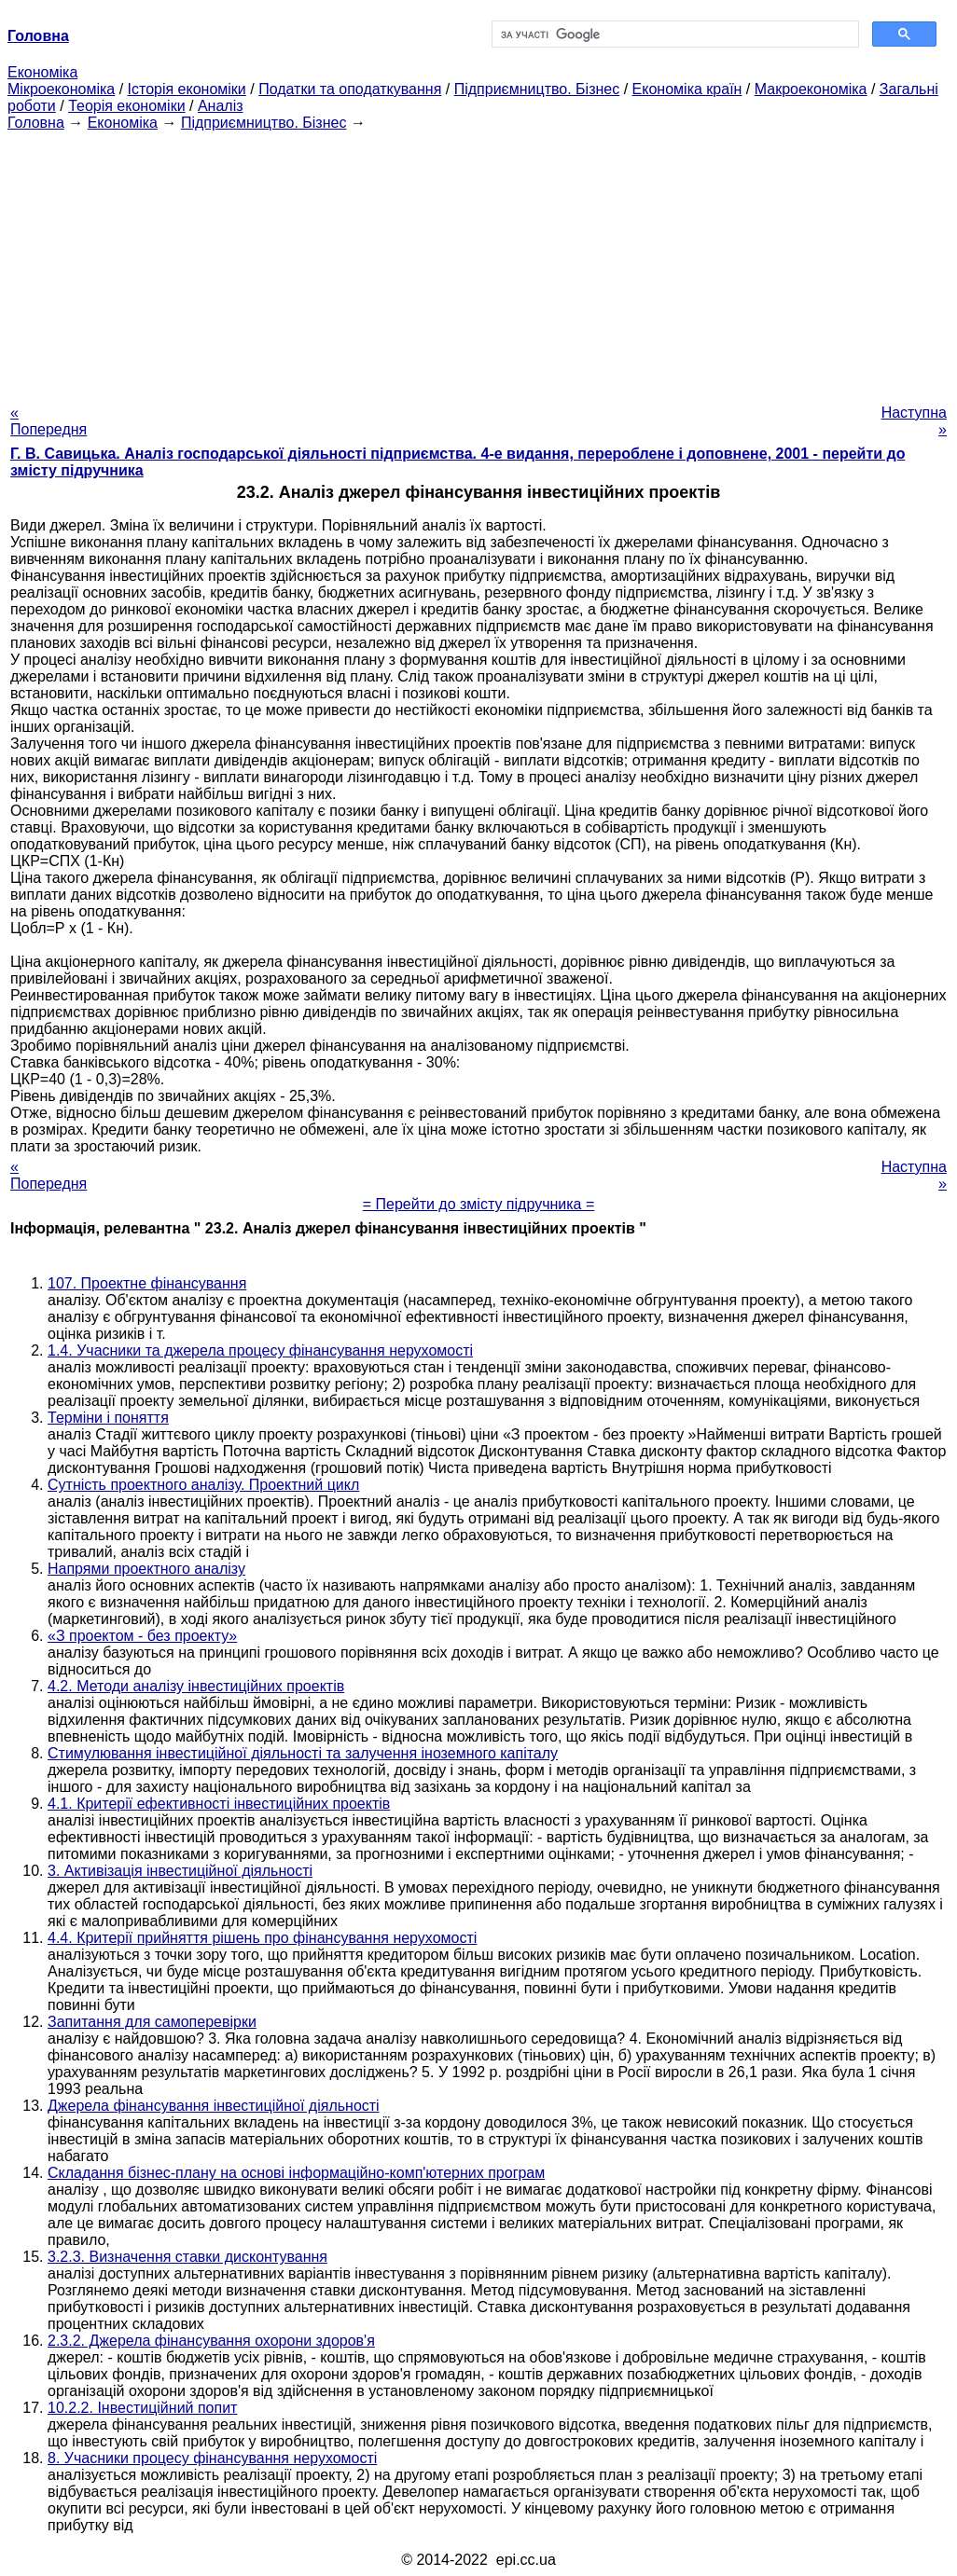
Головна (35, 123)
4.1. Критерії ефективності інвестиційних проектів (219, 1803)
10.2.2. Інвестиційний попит (142, 2408)
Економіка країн (687, 89)
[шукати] (673, 34)
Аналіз (220, 106)
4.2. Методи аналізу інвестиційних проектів (196, 1686)
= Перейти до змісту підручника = (479, 1204)
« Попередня (48, 421)
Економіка (42, 72)
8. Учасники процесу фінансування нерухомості (212, 2458)
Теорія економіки (126, 106)
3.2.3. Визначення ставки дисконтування (187, 2257)
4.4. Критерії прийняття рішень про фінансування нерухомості (262, 1938)
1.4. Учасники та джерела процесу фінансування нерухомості (260, 1350)
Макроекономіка (811, 89)
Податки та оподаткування (349, 89)
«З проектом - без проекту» (142, 1636)
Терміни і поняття (108, 1418)
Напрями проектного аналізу (146, 1569)
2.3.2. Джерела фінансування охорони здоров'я (211, 2341)
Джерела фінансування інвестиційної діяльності (214, 2106)
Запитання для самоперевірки (152, 2022)
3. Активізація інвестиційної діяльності (180, 1871)
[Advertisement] (478, 262)
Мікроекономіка (61, 89)
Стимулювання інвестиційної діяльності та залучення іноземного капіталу (303, 1753)
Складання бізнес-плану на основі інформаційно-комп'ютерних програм (296, 2173)
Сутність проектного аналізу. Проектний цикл (203, 1485)
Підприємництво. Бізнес (537, 89)
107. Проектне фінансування (147, 1283)
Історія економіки (187, 89)
